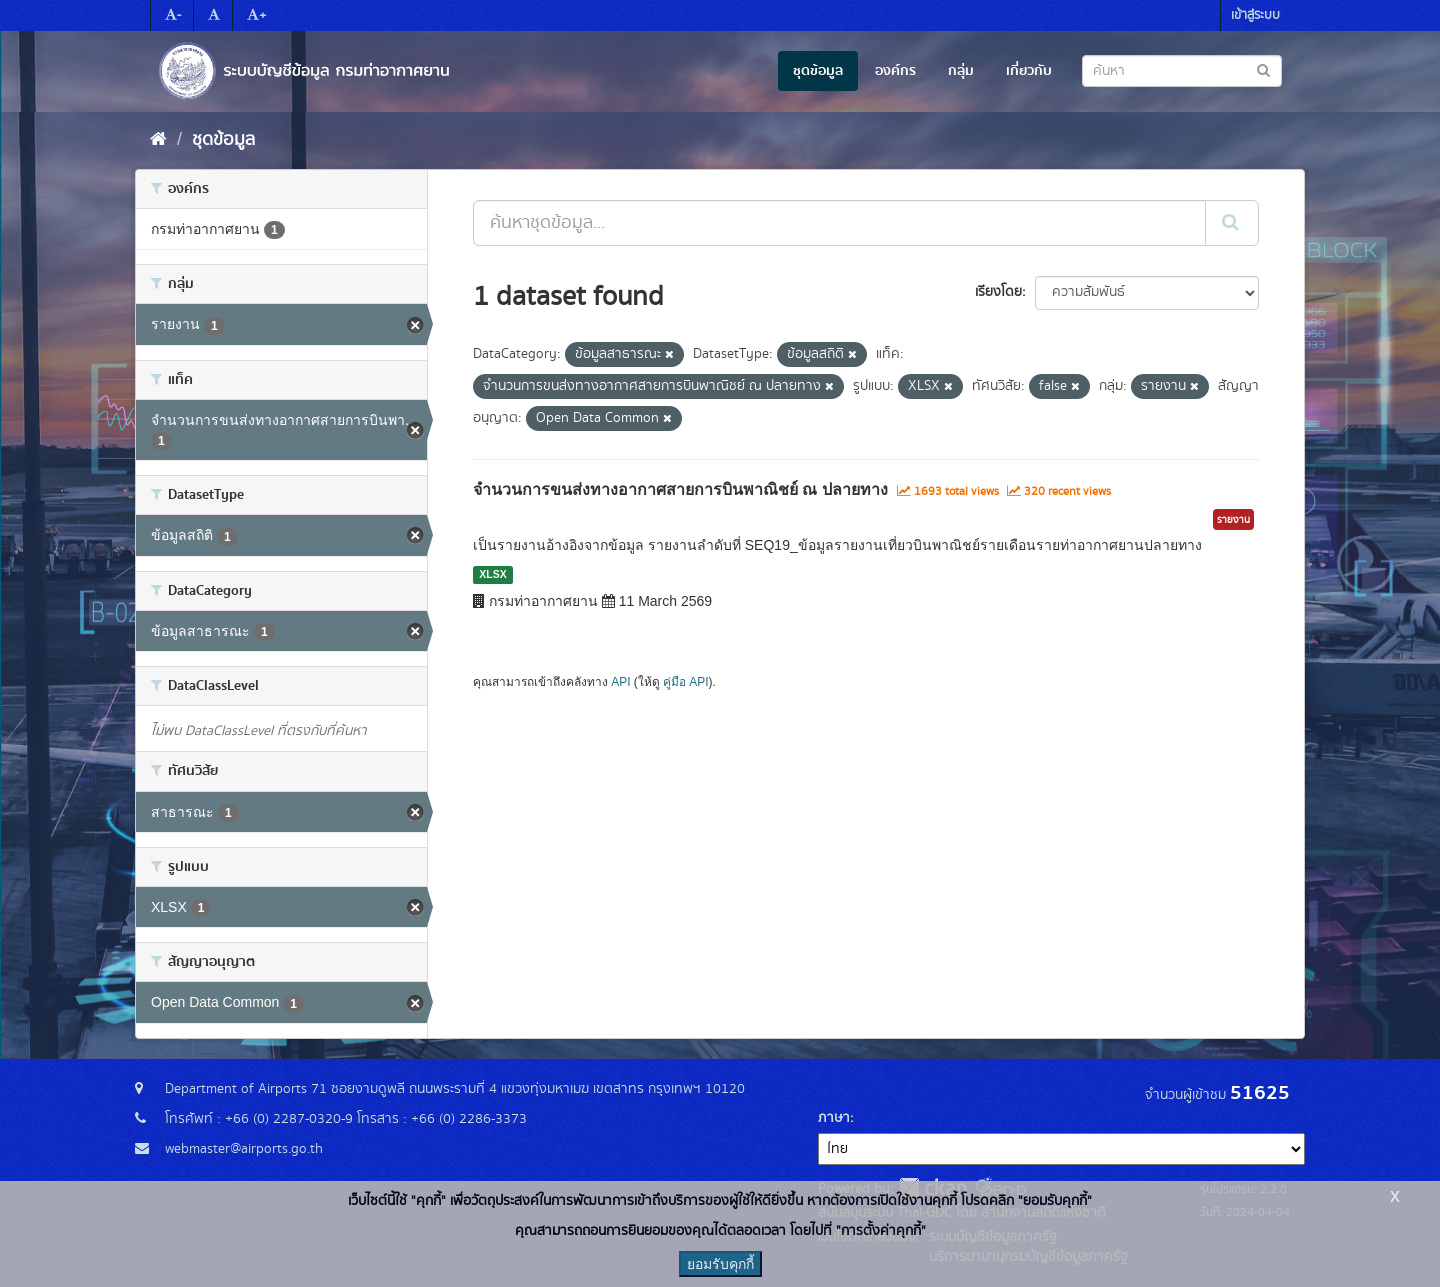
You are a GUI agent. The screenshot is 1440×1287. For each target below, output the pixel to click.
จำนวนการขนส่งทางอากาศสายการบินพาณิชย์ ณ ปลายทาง (680, 489)
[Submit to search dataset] (1263, 69)
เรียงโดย (998, 292)
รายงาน (1233, 520)
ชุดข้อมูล (818, 71)
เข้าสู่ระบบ (1255, 15)
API (620, 682)
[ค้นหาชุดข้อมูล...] (839, 223)
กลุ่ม (961, 71)
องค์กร (895, 71)
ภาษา (834, 1118)
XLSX (492, 574)
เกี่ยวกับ (1029, 71)
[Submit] (1232, 223)
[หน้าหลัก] (158, 140)
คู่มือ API (685, 682)
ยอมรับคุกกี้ (720, 1264)
